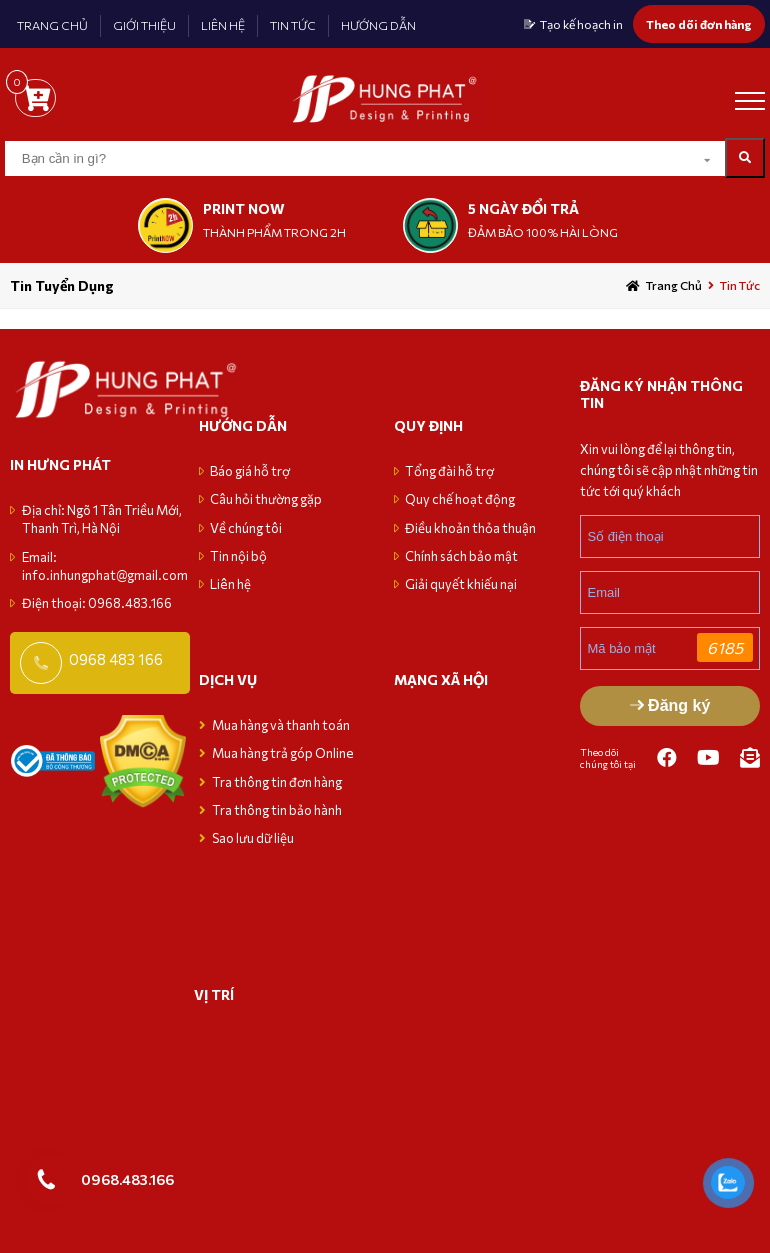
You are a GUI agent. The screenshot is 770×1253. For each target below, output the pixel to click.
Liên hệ (230, 584)
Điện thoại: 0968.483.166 (97, 603)
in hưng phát (60, 464)
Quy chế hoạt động (460, 499)
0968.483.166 (127, 1179)
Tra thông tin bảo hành (277, 810)
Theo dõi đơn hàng (699, 24)
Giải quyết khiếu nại (461, 584)
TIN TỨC (293, 25)
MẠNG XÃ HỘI (441, 679)
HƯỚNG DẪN (378, 25)
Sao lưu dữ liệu (253, 838)
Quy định (428, 425)
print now (244, 208)
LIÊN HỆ (223, 25)
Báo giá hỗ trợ (250, 471)
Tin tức (740, 285)
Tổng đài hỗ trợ (449, 471)
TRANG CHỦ (52, 25)
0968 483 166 (116, 659)
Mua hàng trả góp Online (283, 753)
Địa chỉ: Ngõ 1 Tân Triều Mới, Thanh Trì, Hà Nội (102, 519)
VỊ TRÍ (214, 994)
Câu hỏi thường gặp (266, 499)
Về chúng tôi (246, 528)
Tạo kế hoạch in (581, 24)
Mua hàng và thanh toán (282, 725)
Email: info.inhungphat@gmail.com (105, 566)
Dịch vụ (228, 679)
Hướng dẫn (243, 425)
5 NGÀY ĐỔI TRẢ (523, 208)
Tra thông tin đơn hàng (277, 782)
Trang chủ (674, 285)
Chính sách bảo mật (461, 556)
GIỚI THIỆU (144, 25)
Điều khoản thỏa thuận (470, 528)
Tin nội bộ (238, 556)
